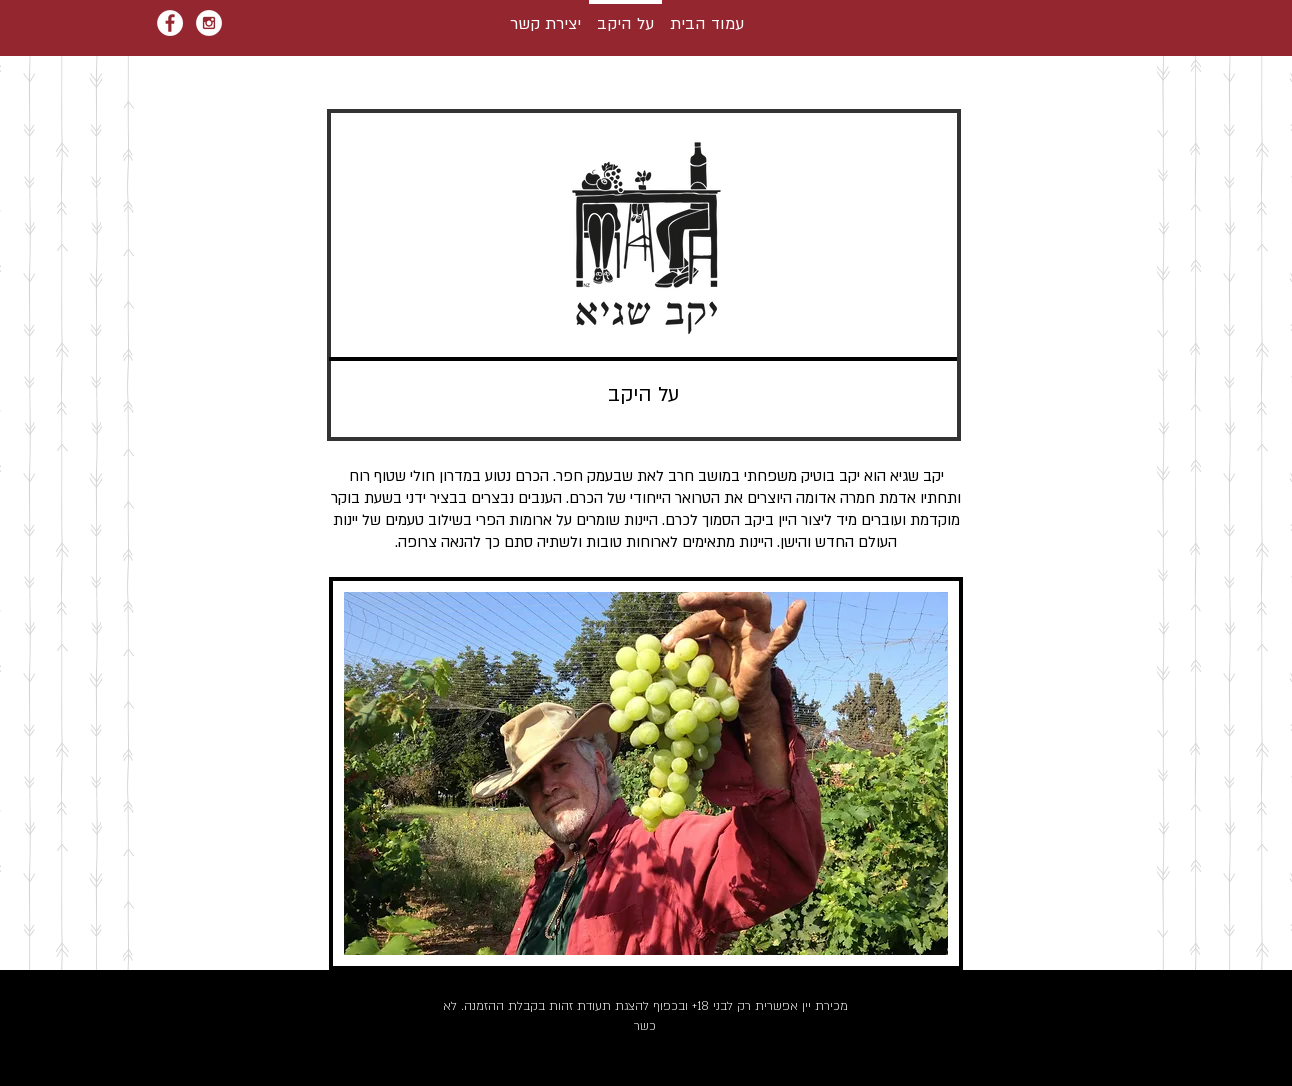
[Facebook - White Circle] (170, 23)
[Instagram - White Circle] (209, 23)
